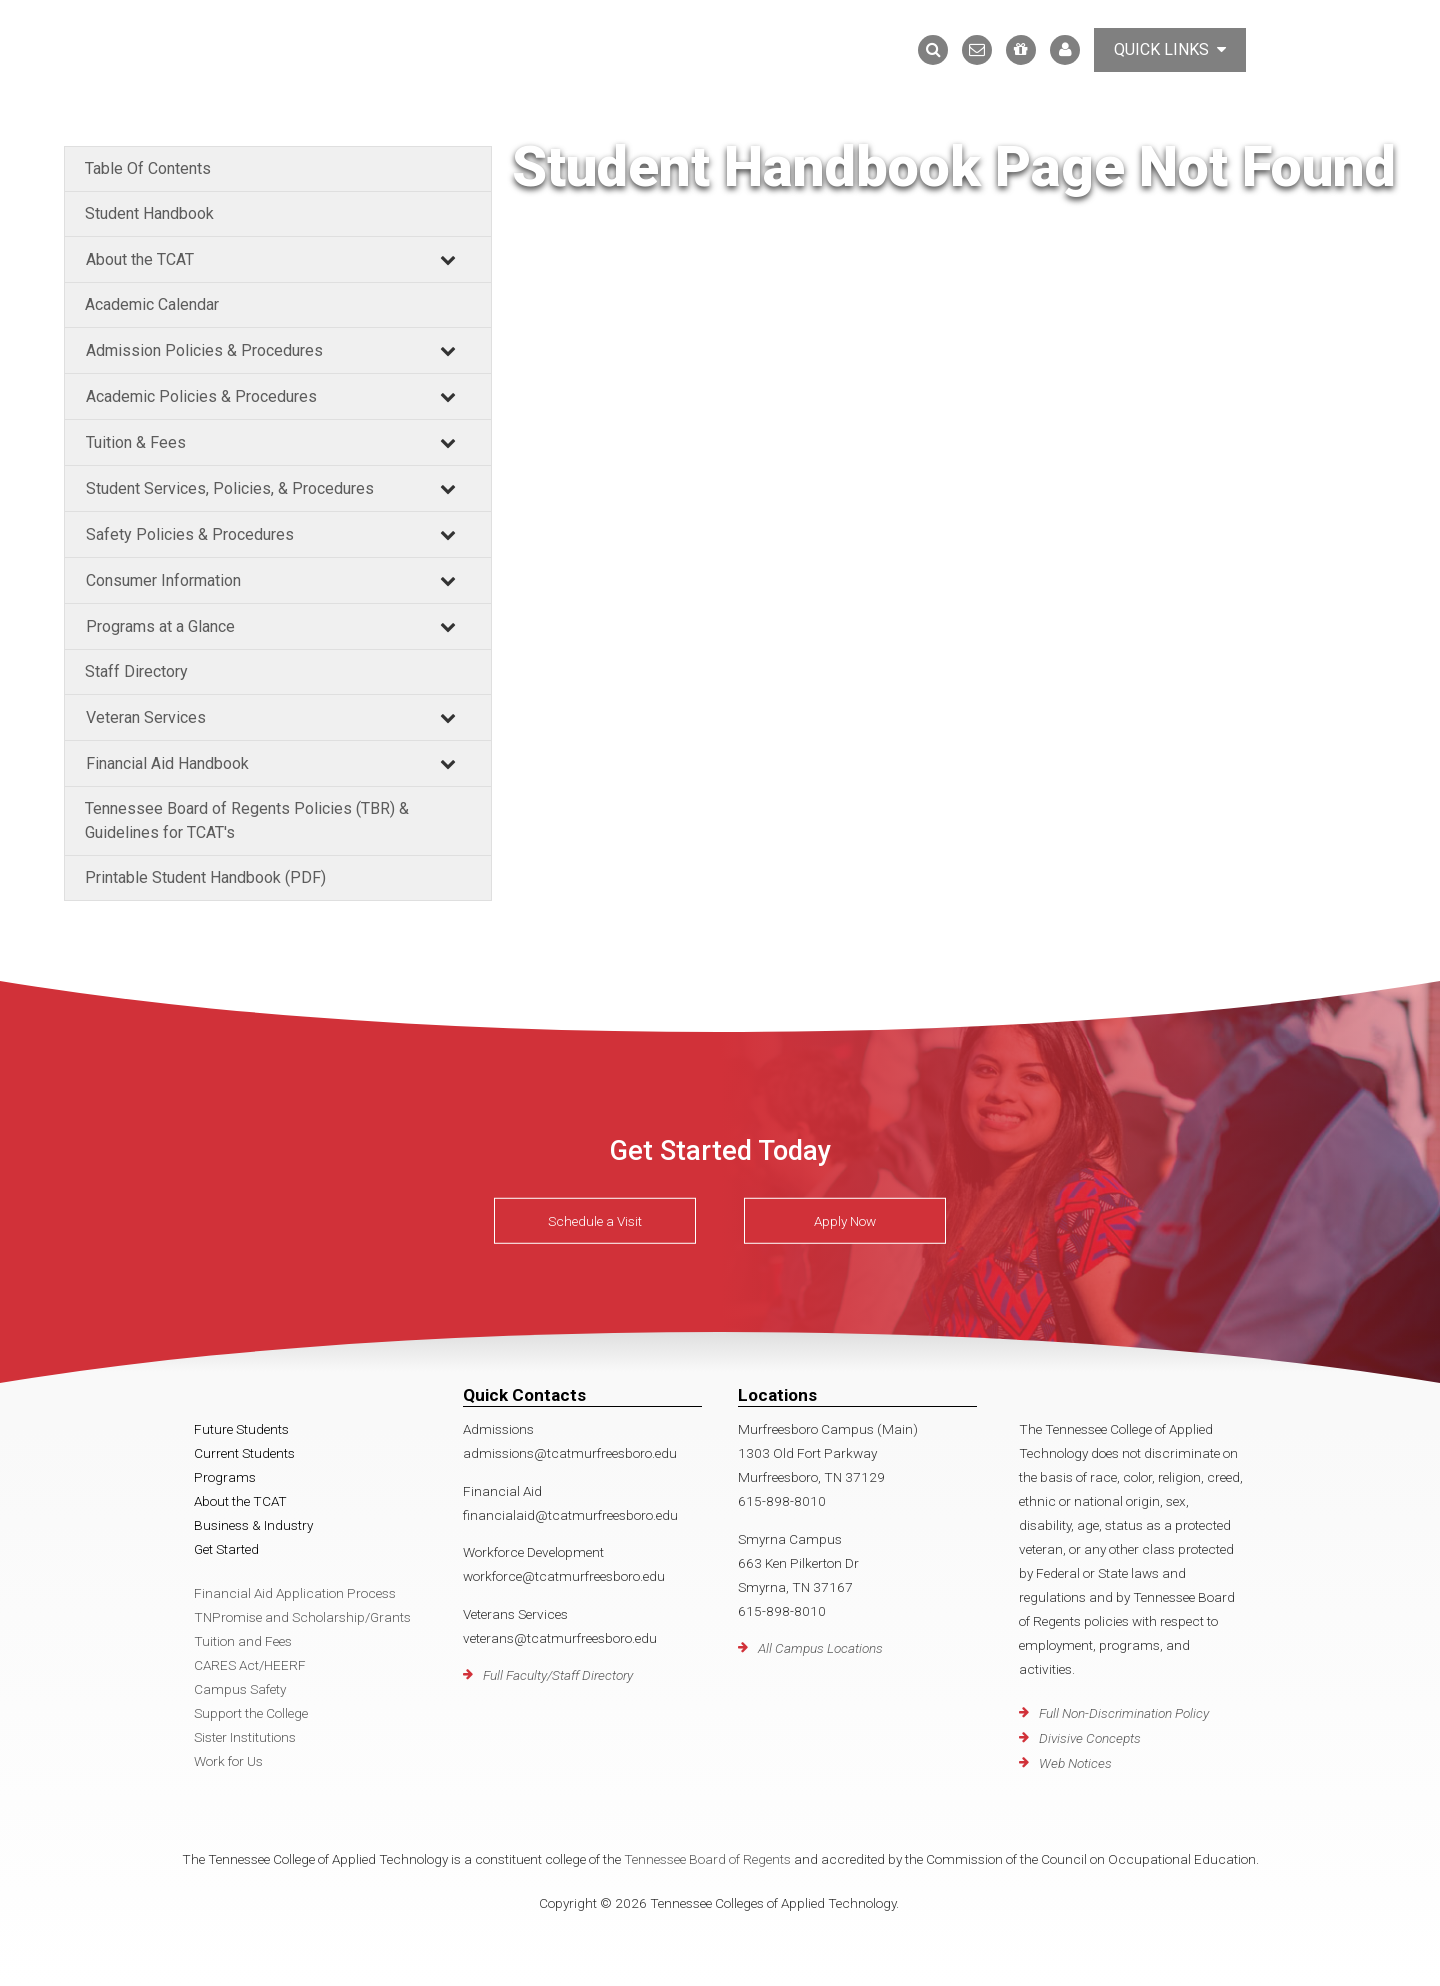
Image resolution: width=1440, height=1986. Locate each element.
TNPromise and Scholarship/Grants (302, 1617)
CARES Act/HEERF (250, 1665)
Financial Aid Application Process (295, 1593)
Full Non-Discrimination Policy (1124, 1713)
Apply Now (845, 1221)
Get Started (226, 1549)
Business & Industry (253, 1525)
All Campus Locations (820, 1648)
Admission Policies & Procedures (204, 350)
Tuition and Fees (243, 1641)
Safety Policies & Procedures (190, 534)
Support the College (251, 1713)
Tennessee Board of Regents (707, 1859)
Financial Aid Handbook (167, 763)
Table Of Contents (148, 168)
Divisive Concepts (1090, 1738)
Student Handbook (149, 213)
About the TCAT (140, 259)
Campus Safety (240, 1689)
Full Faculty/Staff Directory (558, 1675)
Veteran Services (146, 717)
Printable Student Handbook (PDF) (205, 877)
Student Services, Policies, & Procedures (230, 488)
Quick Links (1170, 49)
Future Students (241, 1429)
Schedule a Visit (595, 1221)
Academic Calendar (152, 304)
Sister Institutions (245, 1737)
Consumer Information (163, 580)
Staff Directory (136, 671)
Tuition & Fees (136, 442)
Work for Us (228, 1761)
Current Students (244, 1453)
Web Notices (1075, 1763)
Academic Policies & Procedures (201, 396)
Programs (225, 1477)
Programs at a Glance (160, 626)
